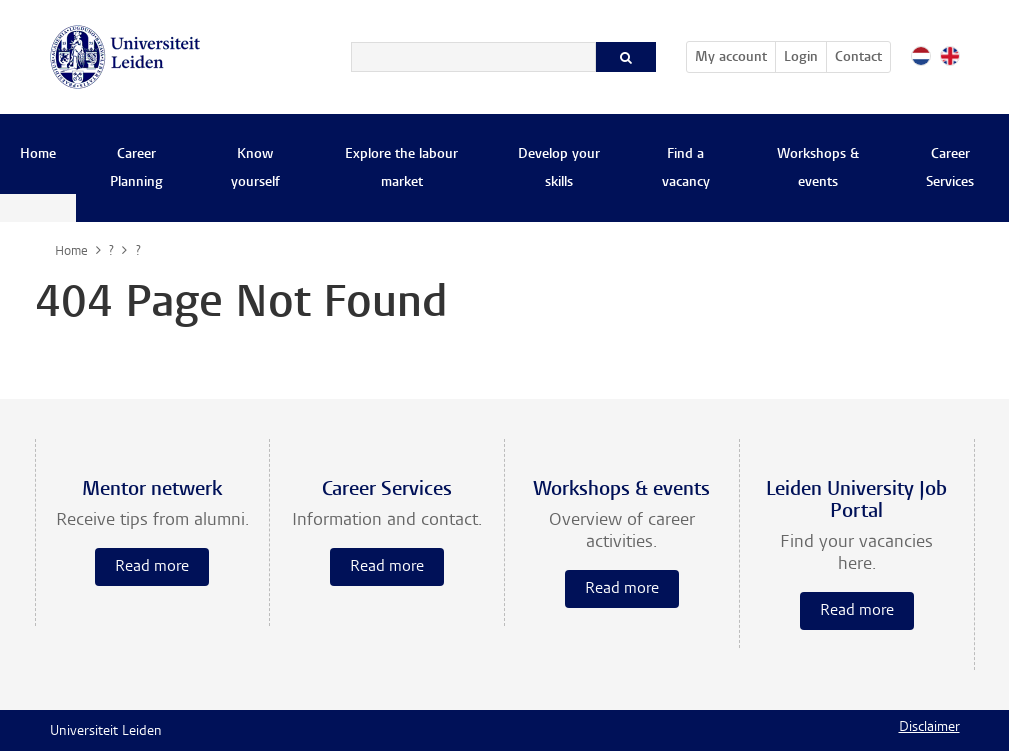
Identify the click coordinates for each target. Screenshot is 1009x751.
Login (801, 58)
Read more (152, 567)
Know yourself (255, 169)
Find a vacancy (686, 169)
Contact (858, 58)
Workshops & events (818, 169)
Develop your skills (559, 169)
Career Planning (136, 169)
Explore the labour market (401, 169)
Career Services (950, 169)
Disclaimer (929, 728)
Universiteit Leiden (106, 732)
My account (735, 54)
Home (38, 155)
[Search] (473, 57)
